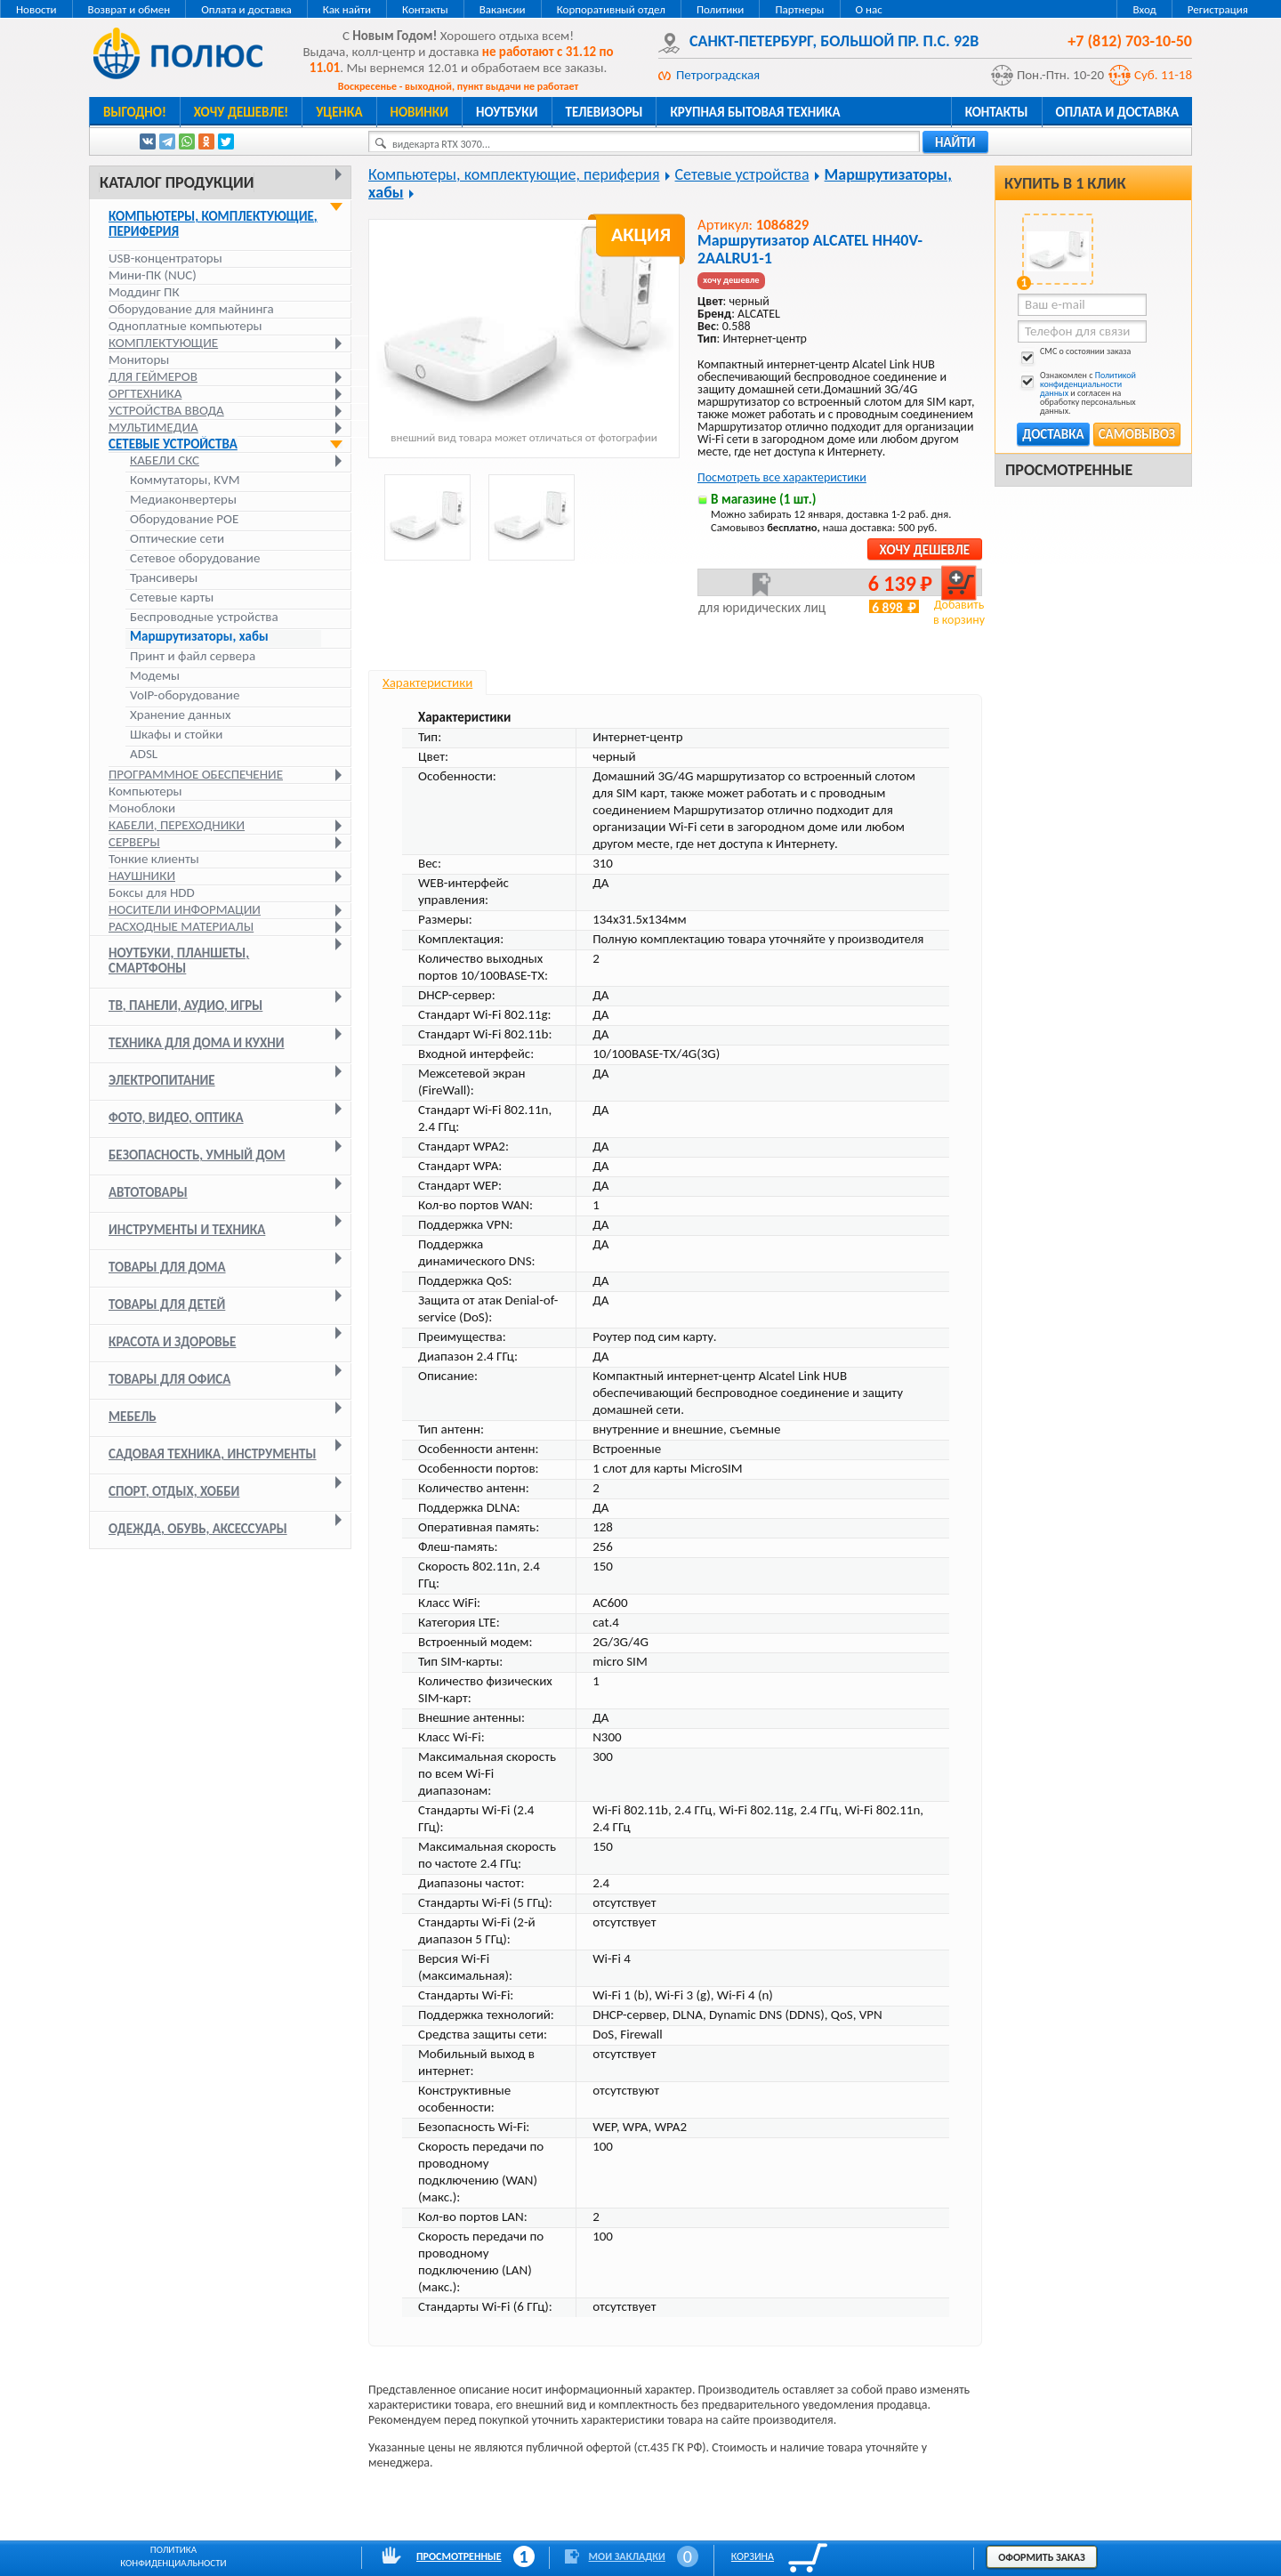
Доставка (1053, 434)
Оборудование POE (184, 519)
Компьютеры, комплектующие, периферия (213, 223)
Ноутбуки (507, 112)
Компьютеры (145, 791)
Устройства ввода (166, 410)
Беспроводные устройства (204, 617)
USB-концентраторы (165, 258)
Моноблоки (142, 808)
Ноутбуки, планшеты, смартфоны (179, 960)
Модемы (155, 675)
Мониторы (139, 359)
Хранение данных (180, 715)
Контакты (425, 9)
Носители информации (185, 909)
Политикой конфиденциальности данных (1088, 384)
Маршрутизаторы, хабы (199, 636)
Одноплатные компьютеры (185, 326)
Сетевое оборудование (195, 558)
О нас (869, 9)
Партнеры (799, 9)
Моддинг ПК (144, 292)
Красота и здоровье (172, 1342)
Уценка (339, 112)
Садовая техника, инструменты (213, 1454)
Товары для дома (167, 1267)
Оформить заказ (1041, 2557)
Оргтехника (145, 393)
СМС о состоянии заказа (1074, 354)
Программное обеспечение (196, 774)
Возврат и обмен (129, 9)
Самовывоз (1137, 434)
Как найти (347, 9)
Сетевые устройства (173, 444)
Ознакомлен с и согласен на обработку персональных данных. (1077, 393)
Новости (36, 9)
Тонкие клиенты (154, 859)
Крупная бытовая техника (755, 112)
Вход (1144, 9)
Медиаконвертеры (183, 499)
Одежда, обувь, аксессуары (198, 1529)
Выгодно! (134, 112)
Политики (720, 9)
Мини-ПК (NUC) (153, 275)
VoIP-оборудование (184, 695)
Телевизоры (604, 112)
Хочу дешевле (925, 550)
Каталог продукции (177, 182)
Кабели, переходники (177, 825)
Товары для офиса (169, 1379)
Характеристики (427, 682)
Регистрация (1218, 9)
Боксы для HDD (152, 892)
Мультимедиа (153, 427)
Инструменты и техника (187, 1230)
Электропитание (162, 1080)
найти (955, 142)
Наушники (142, 876)
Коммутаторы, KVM (184, 480)
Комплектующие (163, 343)
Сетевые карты (172, 597)
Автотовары (148, 1192)
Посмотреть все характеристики (781, 477)
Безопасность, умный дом (197, 1155)
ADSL (143, 754)
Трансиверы (163, 577)
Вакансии (502, 9)
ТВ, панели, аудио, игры (185, 1005)
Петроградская (718, 75)
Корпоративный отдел (611, 9)
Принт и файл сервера (192, 656)
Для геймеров (153, 376)
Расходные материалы (181, 926)
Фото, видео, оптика (176, 1118)
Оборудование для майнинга (191, 309)
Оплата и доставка (246, 9)
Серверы (134, 842)
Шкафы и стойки (176, 734)
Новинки (419, 112)
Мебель (133, 1417)
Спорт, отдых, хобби (174, 1491)
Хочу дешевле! (241, 112)
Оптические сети (177, 538)
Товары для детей (167, 1304)
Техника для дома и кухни (197, 1043)
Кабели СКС (164, 460)
